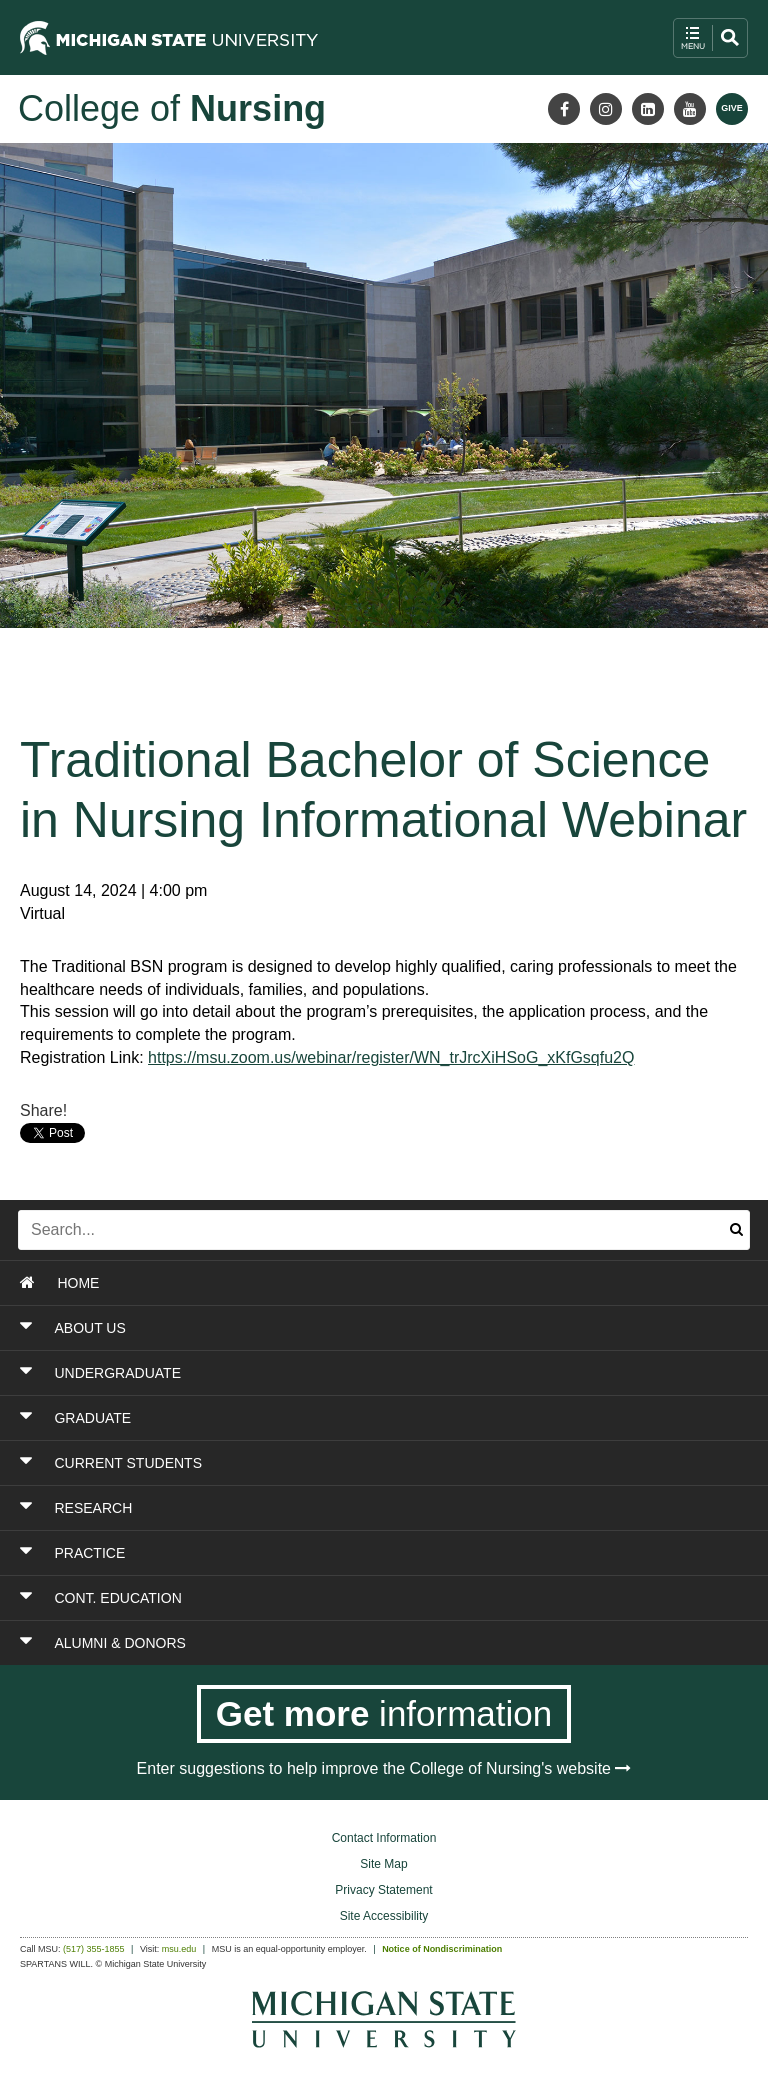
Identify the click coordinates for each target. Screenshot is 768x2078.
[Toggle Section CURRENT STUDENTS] (319, 1463)
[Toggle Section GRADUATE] (319, 1418)
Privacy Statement (383, 1890)
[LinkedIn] (648, 109)
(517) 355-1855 (94, 1949)
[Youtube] (690, 109)
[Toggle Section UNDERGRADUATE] (319, 1373)
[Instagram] (606, 109)
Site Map (383, 1864)
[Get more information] (384, 1714)
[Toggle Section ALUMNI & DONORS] (319, 1643)
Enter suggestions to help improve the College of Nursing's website (384, 1768)
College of (172, 108)
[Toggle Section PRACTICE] (319, 1553)
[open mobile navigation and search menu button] (710, 38)
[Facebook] (564, 109)
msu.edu (179, 1949)
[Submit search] (736, 1230)
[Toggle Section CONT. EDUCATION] (319, 1598)
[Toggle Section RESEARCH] (319, 1508)
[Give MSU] (732, 109)
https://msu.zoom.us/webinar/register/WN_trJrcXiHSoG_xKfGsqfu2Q (391, 1057)
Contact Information (384, 1838)
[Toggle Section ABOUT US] (319, 1328)
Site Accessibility (384, 1916)
